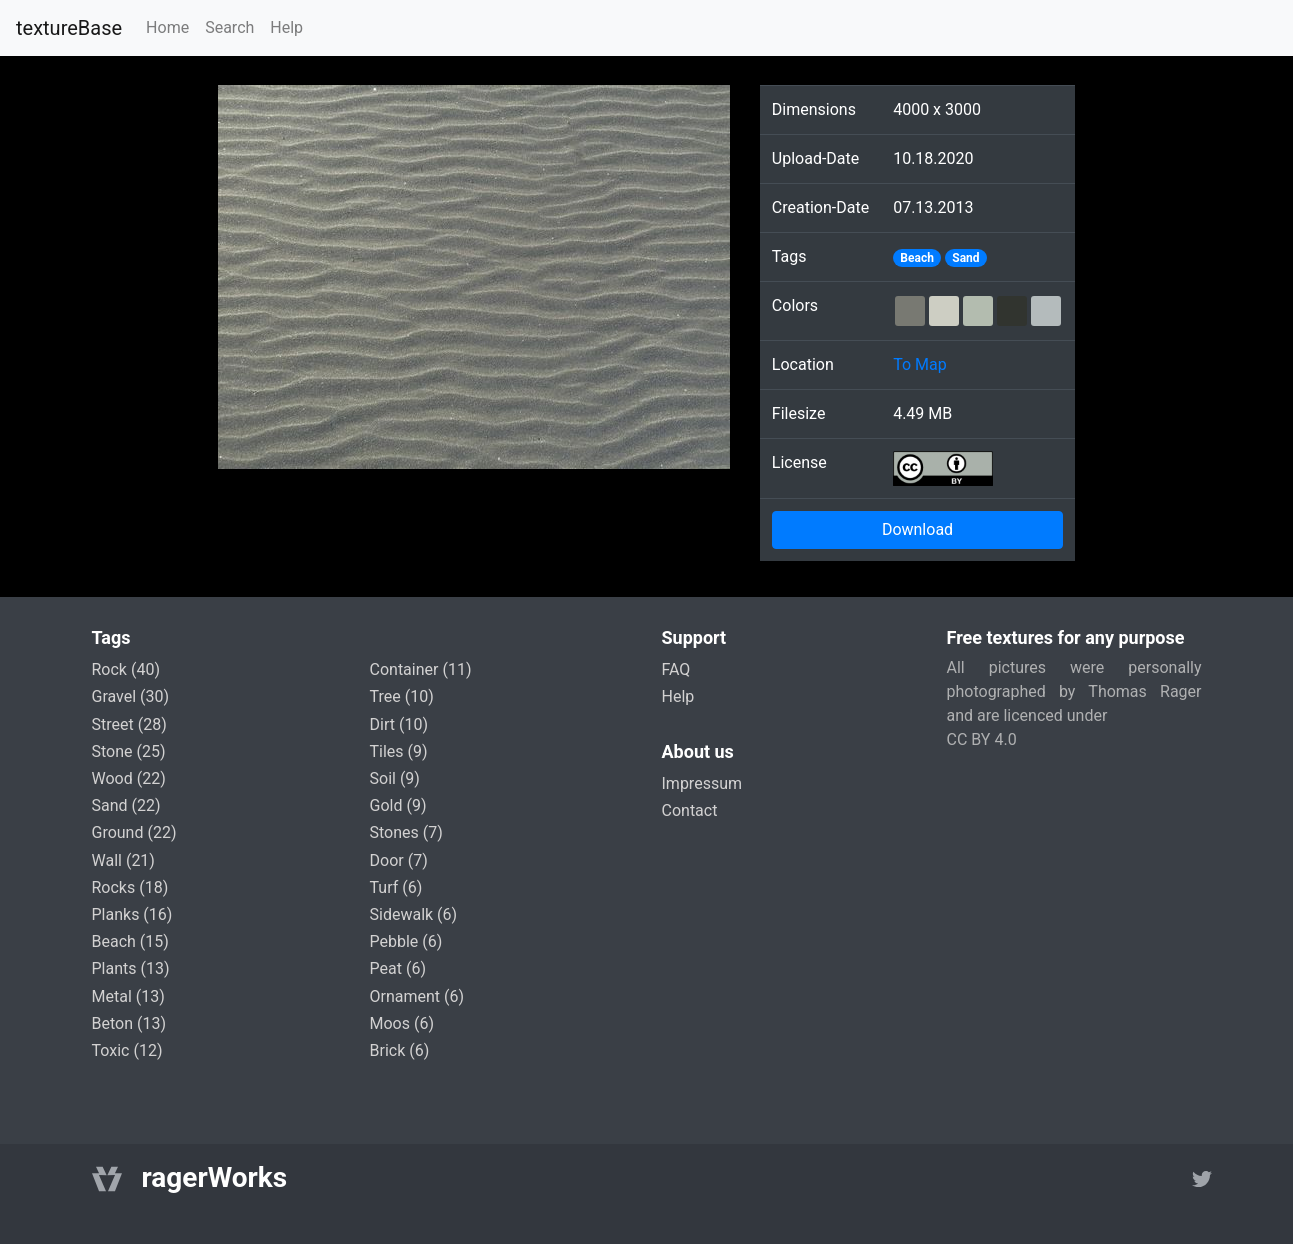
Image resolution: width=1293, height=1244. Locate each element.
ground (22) (134, 832)
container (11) (421, 669)
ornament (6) (417, 996)
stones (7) (406, 832)
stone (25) (129, 751)
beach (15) (130, 941)
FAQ (676, 669)
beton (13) (129, 1023)
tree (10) (402, 696)
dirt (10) (399, 724)
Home (167, 27)
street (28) (129, 724)
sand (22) (126, 805)
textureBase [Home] (69, 28)
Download (917, 529)
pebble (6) (406, 941)
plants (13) (131, 968)
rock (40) (126, 669)
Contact (690, 810)
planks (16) (132, 914)
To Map (920, 364)
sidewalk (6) (414, 914)
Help (286, 27)
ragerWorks (215, 1177)
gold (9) (398, 805)
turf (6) (396, 887)
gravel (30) (131, 696)
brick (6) (400, 1050)
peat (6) (398, 968)
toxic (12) (127, 1050)
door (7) (399, 860)
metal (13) (128, 996)
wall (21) (123, 860)
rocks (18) (130, 887)
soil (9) (395, 778)
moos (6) (402, 1023)
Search (229, 27)
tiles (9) (399, 751)
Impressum (702, 783)
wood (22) (129, 778)
